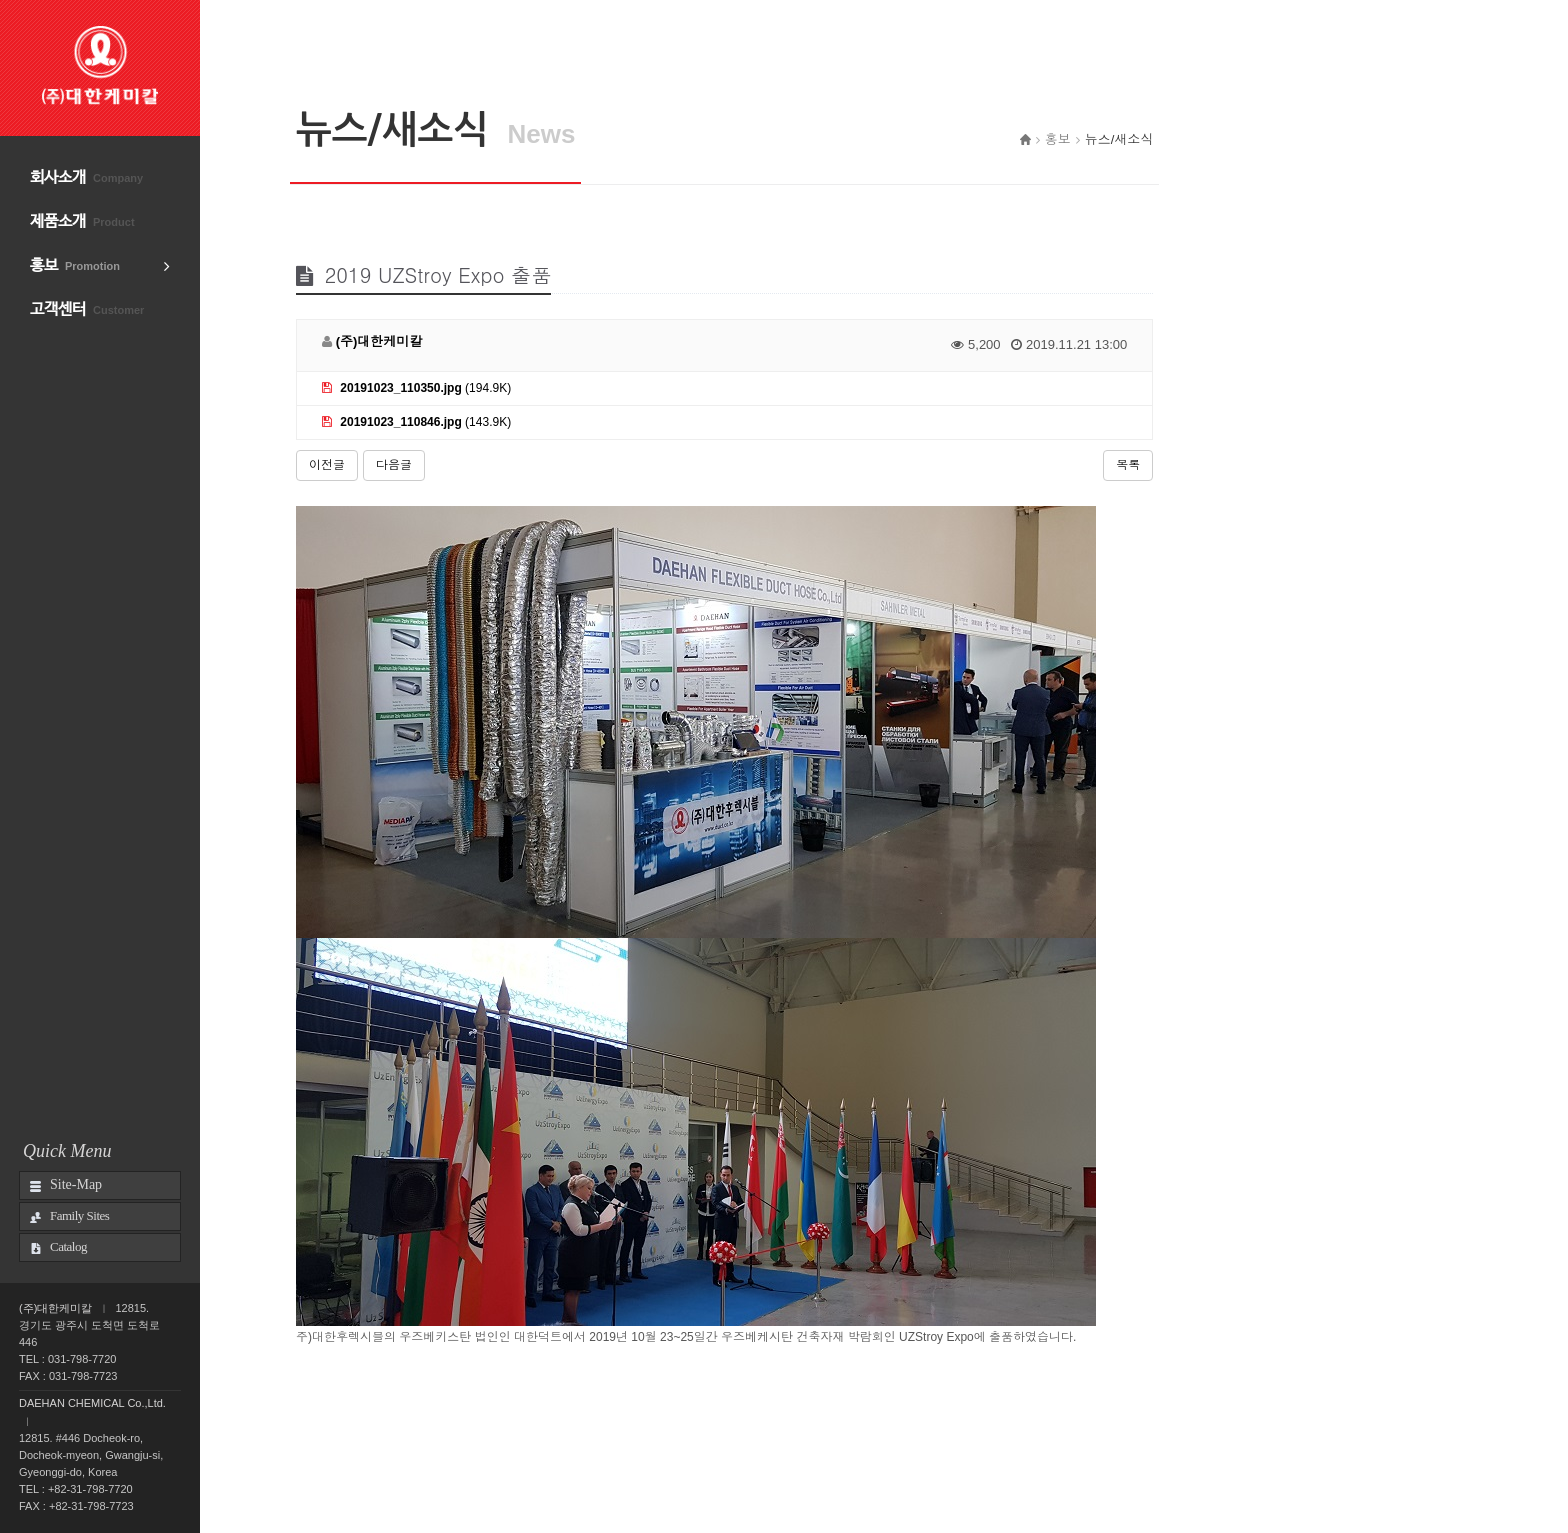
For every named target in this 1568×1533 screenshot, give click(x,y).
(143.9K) (416, 422)
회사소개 (86, 177)
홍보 (75, 265)
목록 (1128, 465)
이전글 (327, 465)
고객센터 (87, 309)
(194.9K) (416, 388)
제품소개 (82, 221)
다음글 (394, 465)
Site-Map (76, 1184)
